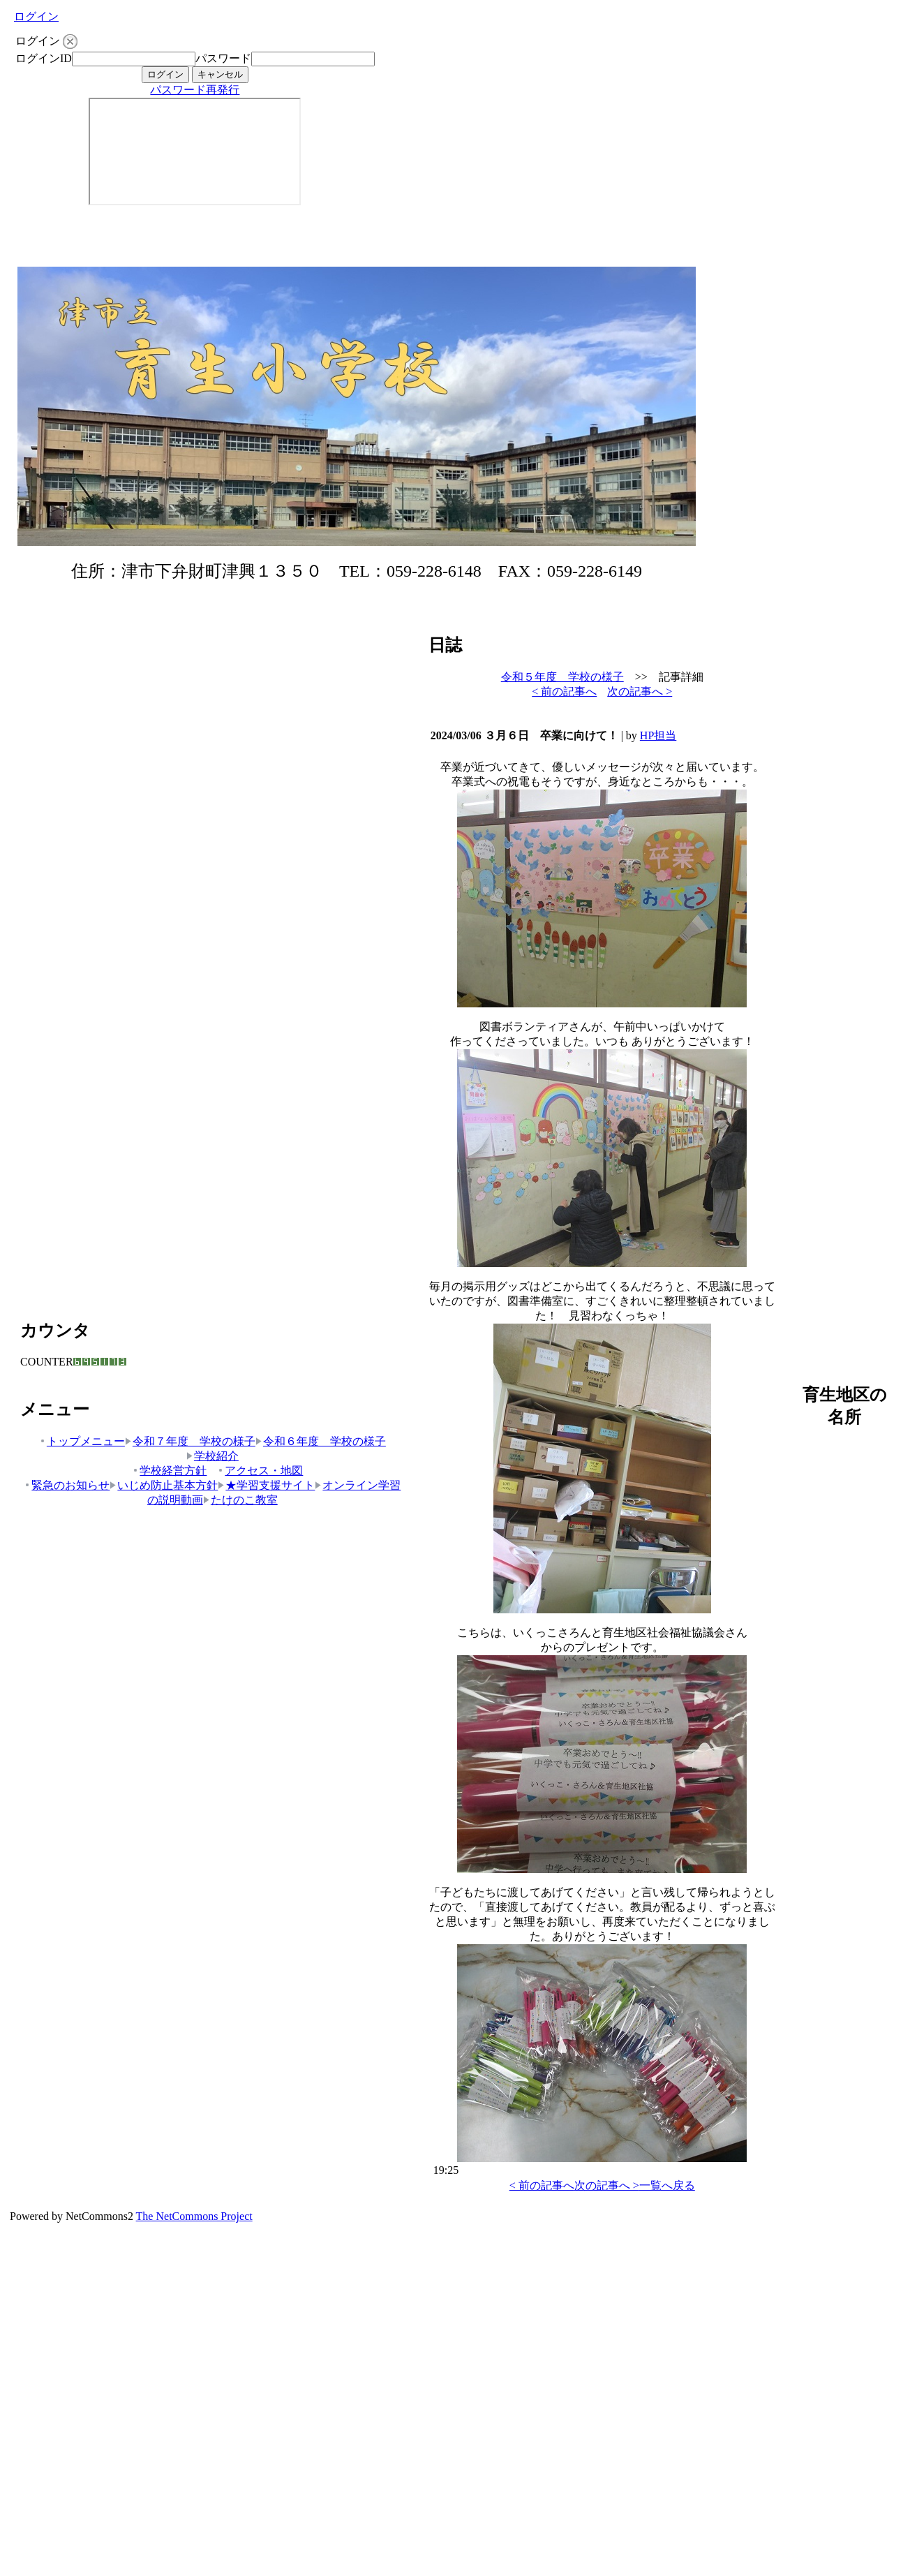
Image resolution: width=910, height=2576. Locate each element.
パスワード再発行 (194, 90)
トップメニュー (82, 1441)
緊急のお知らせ (67, 1485)
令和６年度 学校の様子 (320, 1441)
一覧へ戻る (667, 2185)
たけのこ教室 (240, 1500)
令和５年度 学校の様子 (562, 677)
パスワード (223, 58)
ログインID (43, 58)
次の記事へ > (639, 691)
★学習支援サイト (266, 1485)
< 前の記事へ (564, 691)
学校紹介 (212, 1456)
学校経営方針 (169, 1470)
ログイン (36, 16)
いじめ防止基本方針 (164, 1485)
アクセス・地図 (260, 1470)
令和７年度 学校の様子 (190, 1441)
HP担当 (658, 735)
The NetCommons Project (194, 2216)
